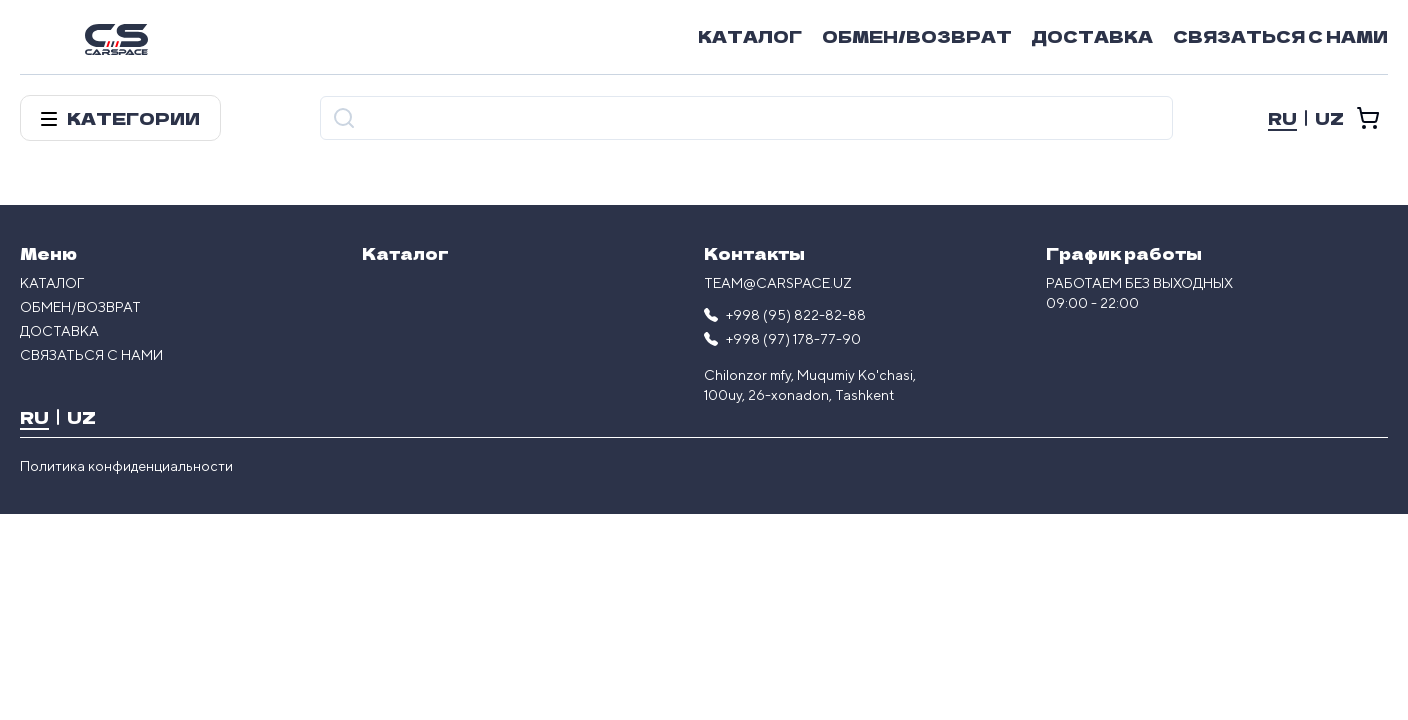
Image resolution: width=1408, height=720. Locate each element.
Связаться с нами (1280, 36)
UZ (1329, 118)
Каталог (750, 36)
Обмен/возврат (917, 36)
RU (1282, 118)
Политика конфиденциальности (126, 466)
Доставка (1092, 36)
